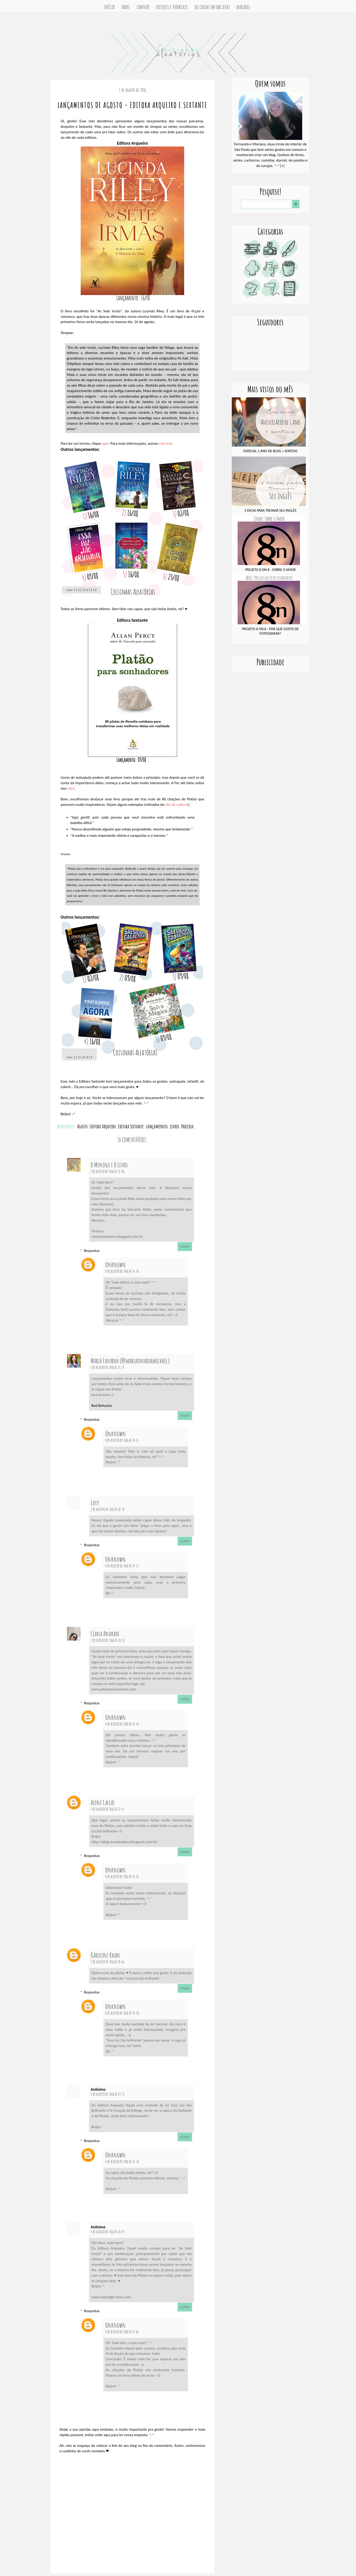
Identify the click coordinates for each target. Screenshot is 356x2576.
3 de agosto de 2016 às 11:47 (107, 1809)
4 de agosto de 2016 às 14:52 (122, 1566)
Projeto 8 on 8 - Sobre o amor (270, 570)
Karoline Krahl (105, 1955)
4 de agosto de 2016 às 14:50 (122, 1271)
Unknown (115, 1264)
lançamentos (157, 1126)
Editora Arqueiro (103, 1126)
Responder (185, 1246)
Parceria (187, 1126)
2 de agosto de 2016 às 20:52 (108, 1640)
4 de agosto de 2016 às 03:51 (107, 2094)
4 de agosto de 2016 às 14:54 (122, 1724)
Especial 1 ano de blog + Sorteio (270, 451)
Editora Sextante (131, 1126)
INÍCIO (110, 7)
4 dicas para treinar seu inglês (271, 510)
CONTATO (143, 7)
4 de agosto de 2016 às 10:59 (107, 2232)
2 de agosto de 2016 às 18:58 (107, 1509)
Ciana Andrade (105, 1633)
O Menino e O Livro (109, 1165)
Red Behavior (101, 1405)
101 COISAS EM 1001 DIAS (212, 7)
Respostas (92, 1250)
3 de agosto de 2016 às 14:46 (107, 1962)
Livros (174, 1126)
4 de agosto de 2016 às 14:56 (122, 1876)
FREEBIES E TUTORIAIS (172, 7)
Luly (95, 1502)
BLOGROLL (243, 7)
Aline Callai (102, 1802)
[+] (282, 165)
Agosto (82, 1126)
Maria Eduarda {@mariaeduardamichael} (130, 1360)
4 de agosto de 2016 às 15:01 (122, 2332)
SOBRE (126, 7)
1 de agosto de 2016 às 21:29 (107, 1367)
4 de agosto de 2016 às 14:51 (122, 1440)
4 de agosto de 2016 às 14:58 (122, 2013)
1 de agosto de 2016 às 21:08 (107, 1171)
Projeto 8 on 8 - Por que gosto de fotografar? (270, 631)
